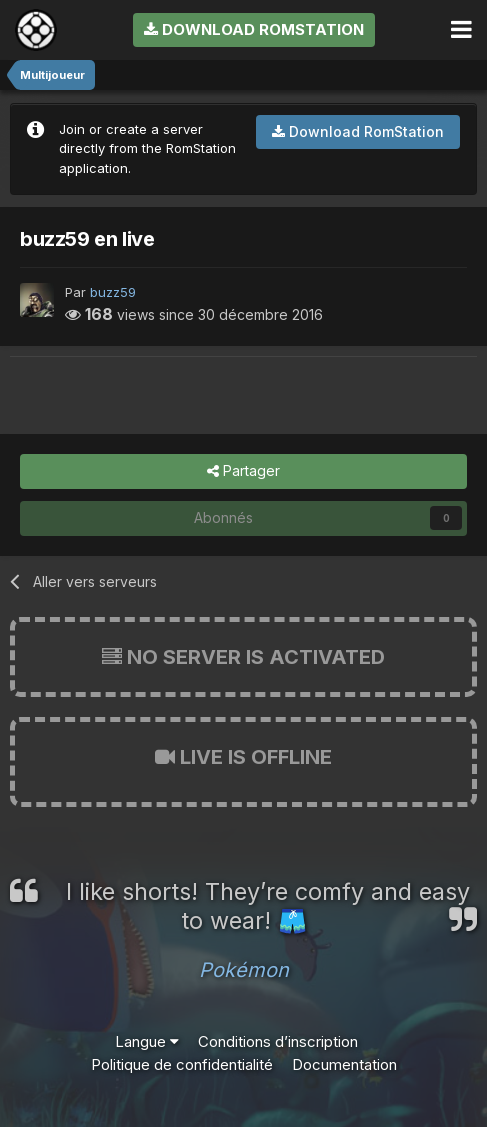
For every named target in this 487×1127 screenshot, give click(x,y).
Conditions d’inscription (278, 1041)
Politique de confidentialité (182, 1064)
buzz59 (113, 292)
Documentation (344, 1064)
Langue (147, 1041)
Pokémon (244, 970)
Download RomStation (254, 29)
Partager (243, 471)
